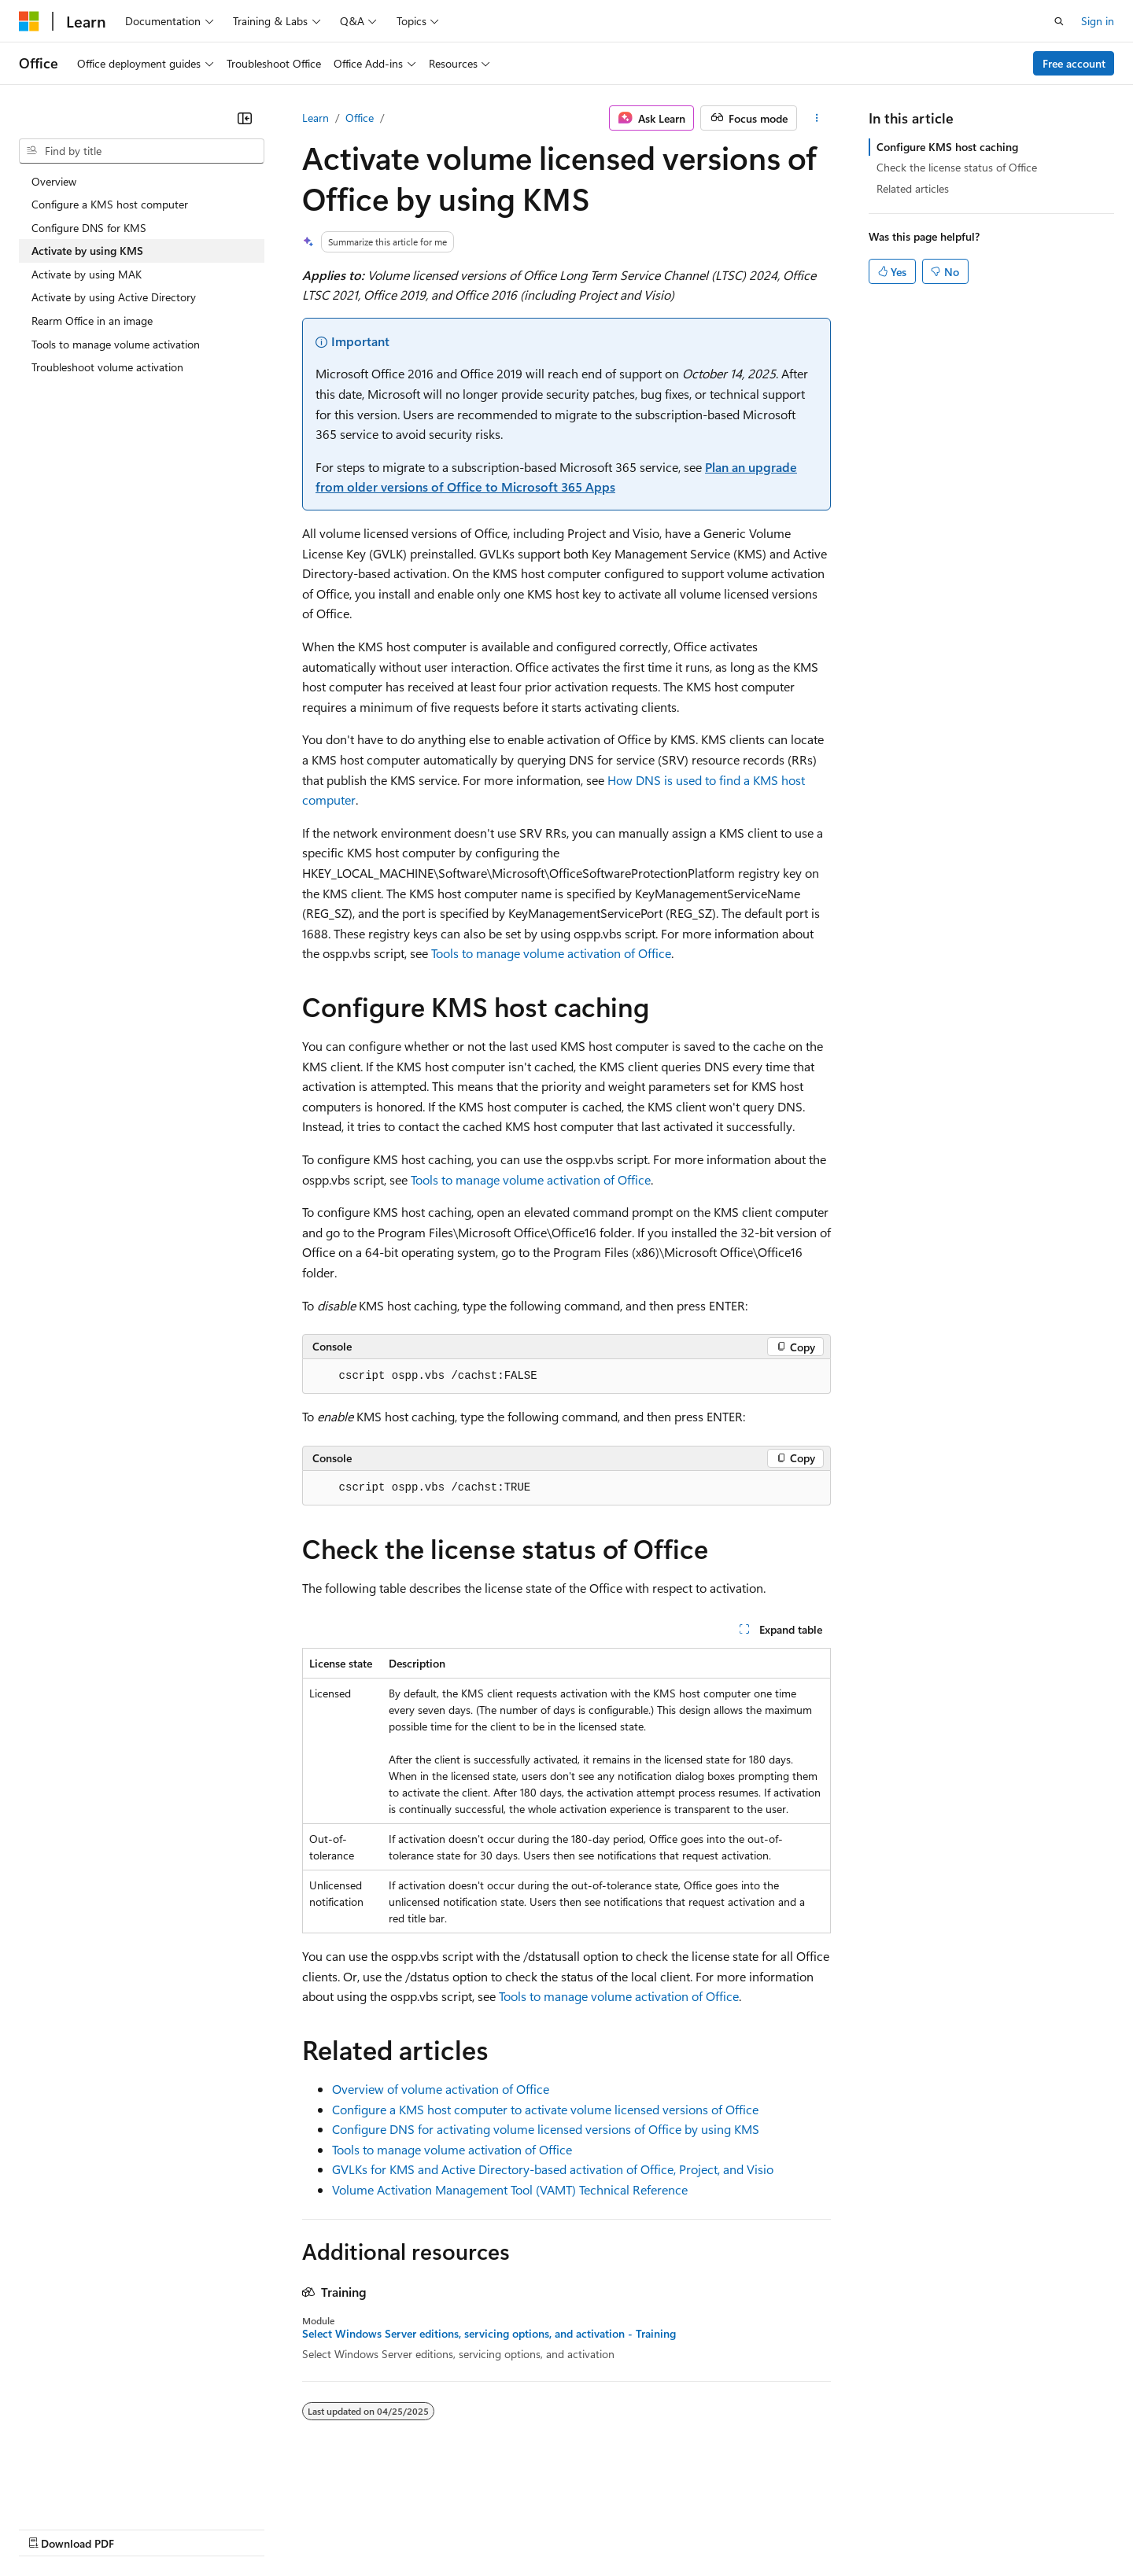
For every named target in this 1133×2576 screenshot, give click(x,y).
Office (359, 117)
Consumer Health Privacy (452, 2528)
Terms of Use (575, 2528)
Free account (1074, 63)
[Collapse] (244, 118)
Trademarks (652, 2528)
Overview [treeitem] (53, 181)
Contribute (282, 2528)
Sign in (1097, 20)
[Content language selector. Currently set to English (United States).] (91, 2490)
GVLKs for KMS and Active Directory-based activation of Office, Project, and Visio (552, 2169)
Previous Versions (143, 2528)
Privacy (344, 2528)
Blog (214, 2528)
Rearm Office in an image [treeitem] (92, 320)
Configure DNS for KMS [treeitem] (88, 227)
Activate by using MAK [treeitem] (86, 274)
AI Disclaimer (50, 2528)
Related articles (913, 188)
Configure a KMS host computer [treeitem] (109, 204)
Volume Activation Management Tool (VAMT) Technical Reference (510, 2189)
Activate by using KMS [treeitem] (87, 250)
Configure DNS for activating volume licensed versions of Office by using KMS (545, 2129)
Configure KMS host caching (947, 146)
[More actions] (817, 118)
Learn (315, 117)
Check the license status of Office (957, 167)
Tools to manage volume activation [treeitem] (115, 344)
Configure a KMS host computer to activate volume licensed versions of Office (545, 2109)
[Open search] (1059, 21)
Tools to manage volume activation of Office (551, 953)
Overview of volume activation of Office (440, 2088)
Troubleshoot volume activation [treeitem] (107, 366)
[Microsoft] (29, 21)
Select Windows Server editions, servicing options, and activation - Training (489, 2334)
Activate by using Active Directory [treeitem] (113, 296)
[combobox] (141, 151)
